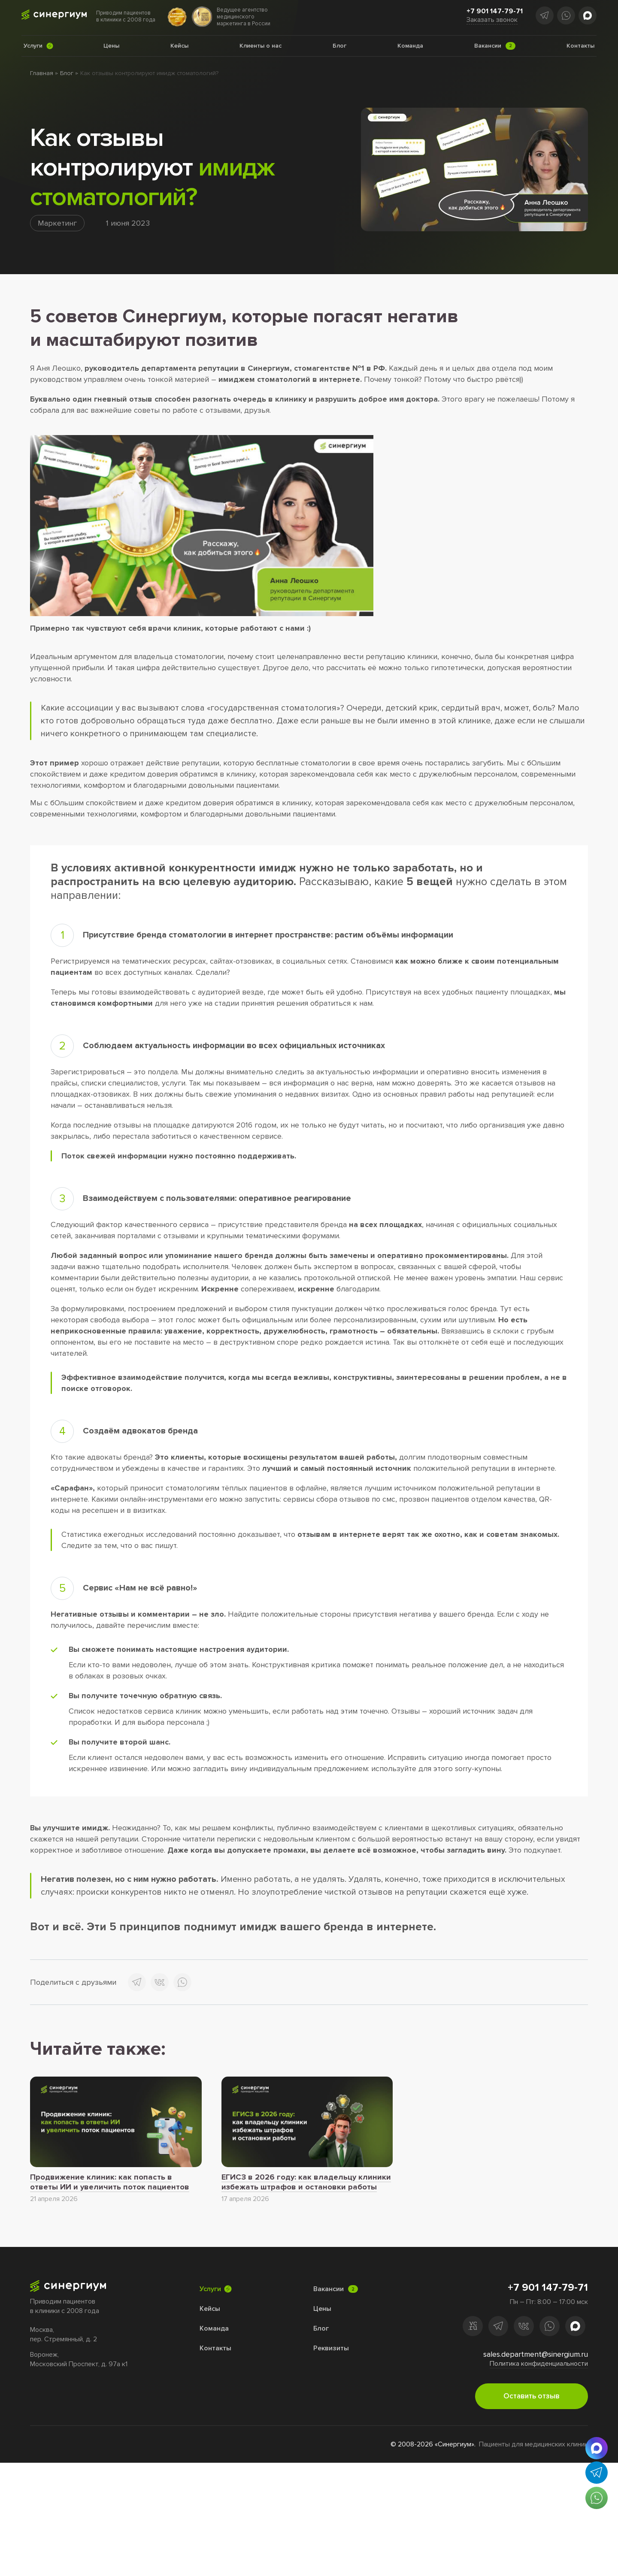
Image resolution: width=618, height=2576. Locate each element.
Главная (41, 73)
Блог (66, 73)
